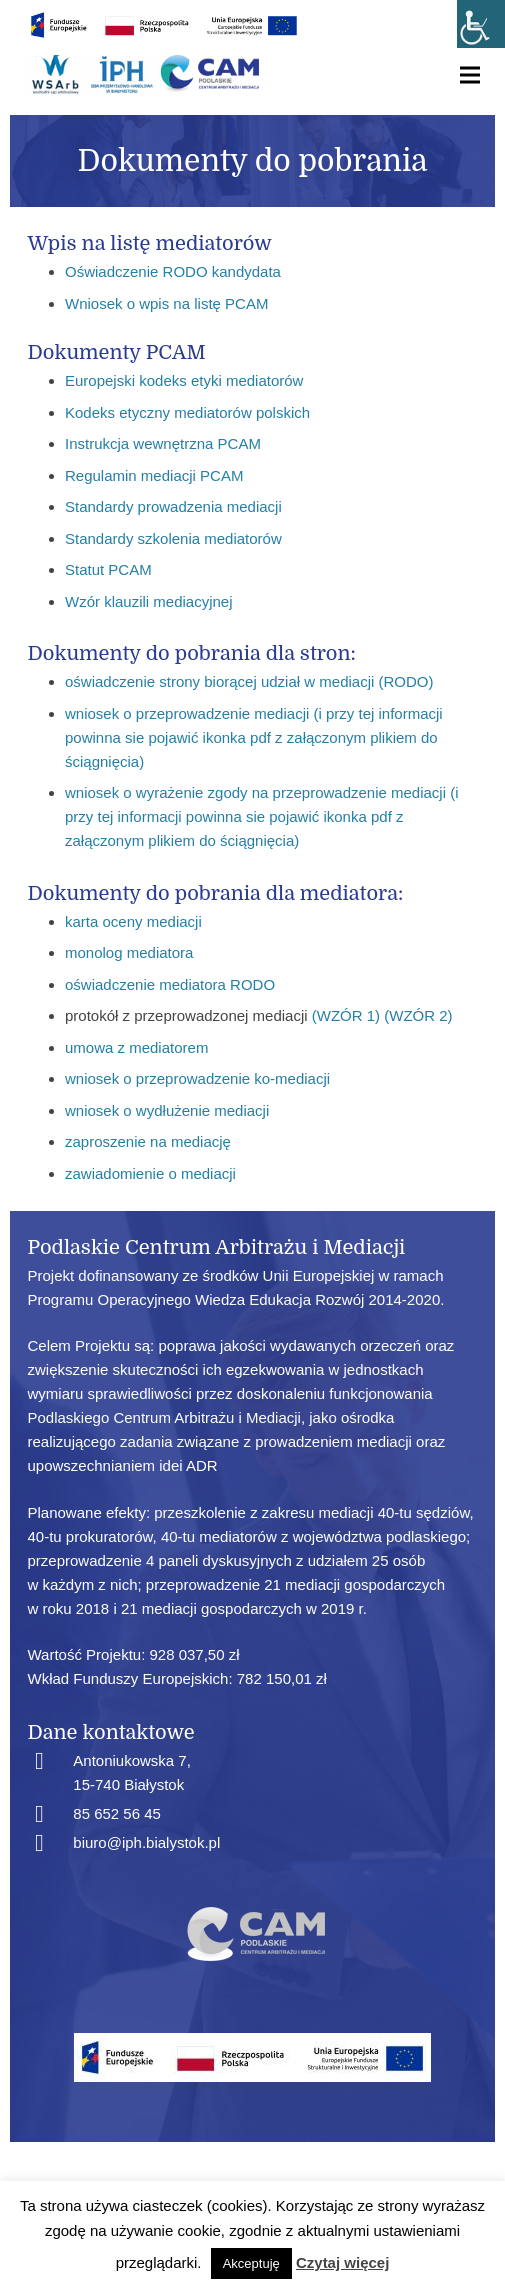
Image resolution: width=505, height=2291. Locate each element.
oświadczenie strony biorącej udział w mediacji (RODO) (249, 681)
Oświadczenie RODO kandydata (173, 271)
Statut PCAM (108, 569)
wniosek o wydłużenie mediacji (167, 1110)
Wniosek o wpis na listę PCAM (166, 303)
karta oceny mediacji (133, 921)
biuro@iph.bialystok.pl (146, 1842)
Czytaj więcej (342, 2262)
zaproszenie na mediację (148, 1141)
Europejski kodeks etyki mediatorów (184, 380)
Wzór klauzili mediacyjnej (149, 601)
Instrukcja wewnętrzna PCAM (163, 443)
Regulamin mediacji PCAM (154, 475)
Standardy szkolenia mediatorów (173, 538)
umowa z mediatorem (136, 1047)
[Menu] (470, 75)
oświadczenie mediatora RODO (170, 984)
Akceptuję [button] (251, 2263)
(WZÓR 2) (418, 1015)
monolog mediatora (129, 952)
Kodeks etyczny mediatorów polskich (187, 412)
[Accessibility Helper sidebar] (481, 24)
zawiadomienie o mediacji (150, 1173)
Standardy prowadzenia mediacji (173, 506)
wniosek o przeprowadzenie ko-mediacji (197, 1078)
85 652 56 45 (117, 1813)
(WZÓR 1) (346, 1015)
